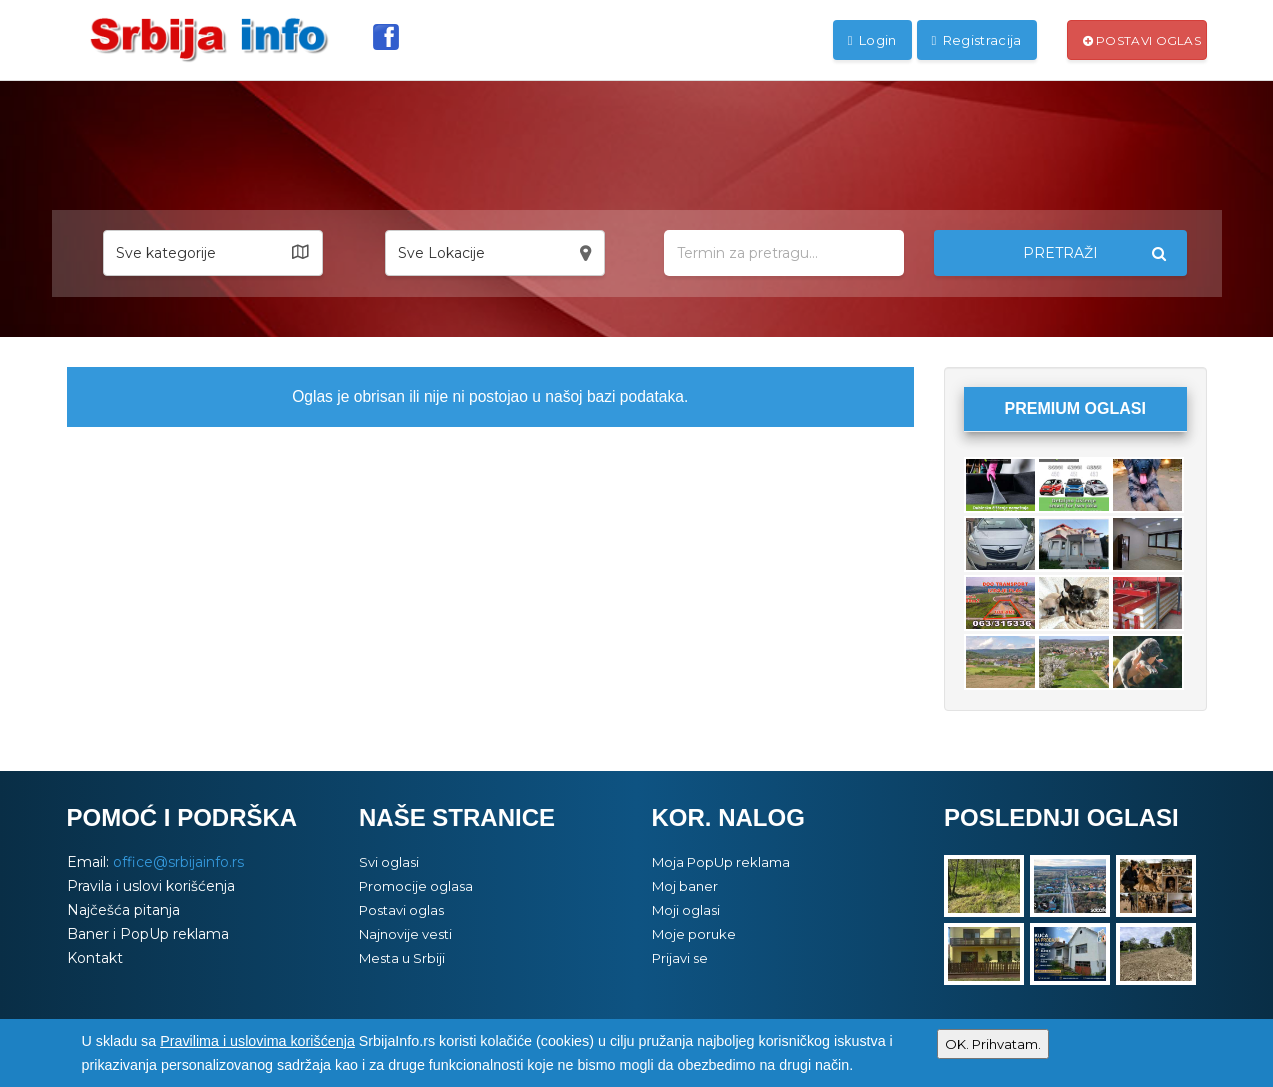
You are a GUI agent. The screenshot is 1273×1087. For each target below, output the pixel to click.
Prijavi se (680, 958)
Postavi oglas (1142, 40)
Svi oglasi (389, 862)
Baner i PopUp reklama (148, 934)
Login (872, 40)
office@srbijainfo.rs (178, 862)
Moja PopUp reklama (721, 862)
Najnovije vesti (405, 934)
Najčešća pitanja (123, 910)
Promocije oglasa (416, 886)
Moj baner (685, 886)
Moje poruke (694, 934)
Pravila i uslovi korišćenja (151, 886)
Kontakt (95, 958)
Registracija (977, 40)
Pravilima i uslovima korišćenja (257, 1041)
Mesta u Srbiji (402, 958)
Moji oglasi (686, 910)
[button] (213, 253)
